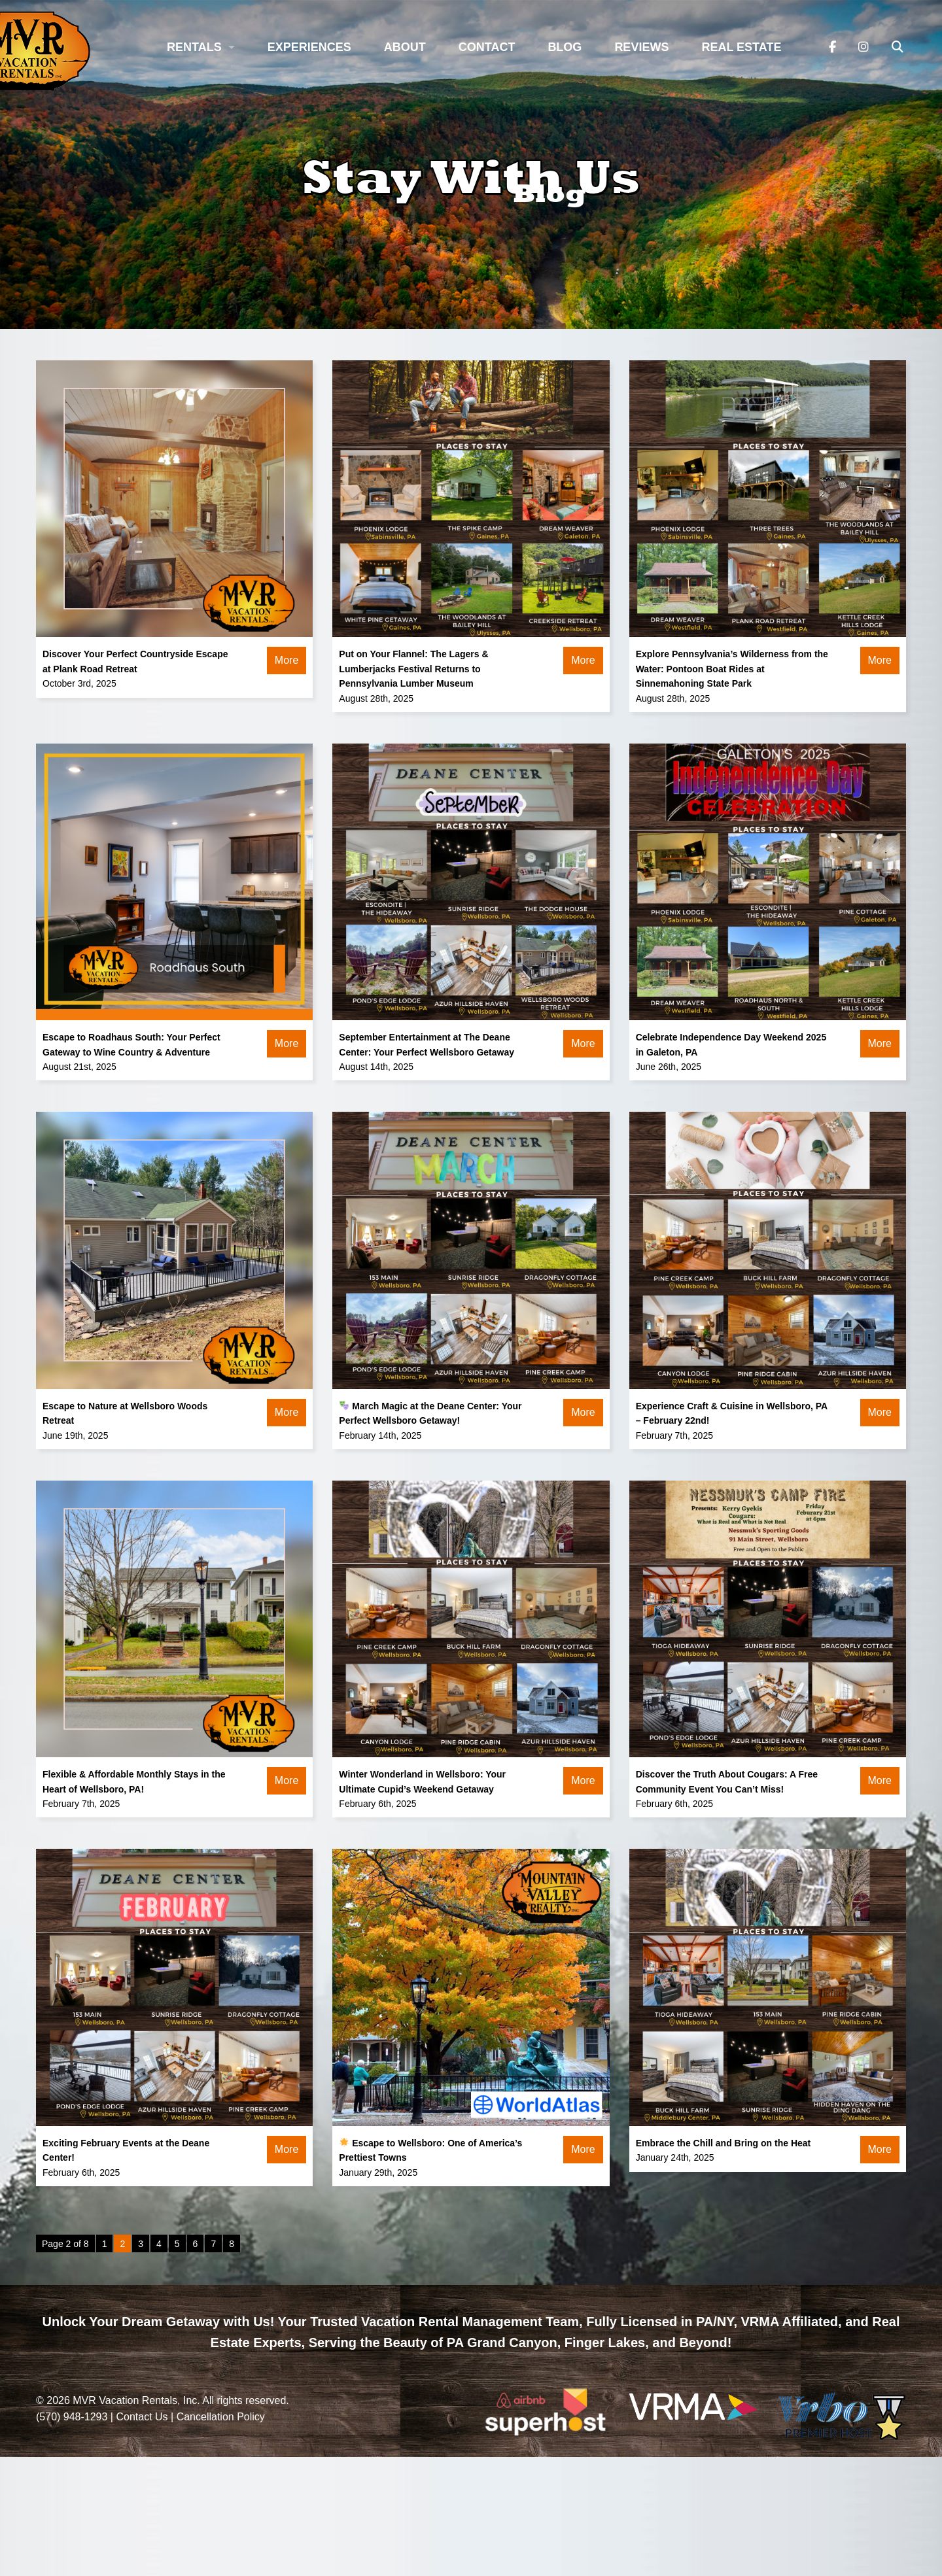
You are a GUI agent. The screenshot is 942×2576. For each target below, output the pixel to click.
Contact (487, 47)
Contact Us (141, 2416)
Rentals (194, 47)
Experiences (309, 47)
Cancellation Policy (221, 2416)
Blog (565, 47)
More (286, 660)
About (405, 47)
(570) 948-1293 (71, 2416)
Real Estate (741, 47)
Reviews (641, 47)
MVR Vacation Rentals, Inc (135, 2400)
